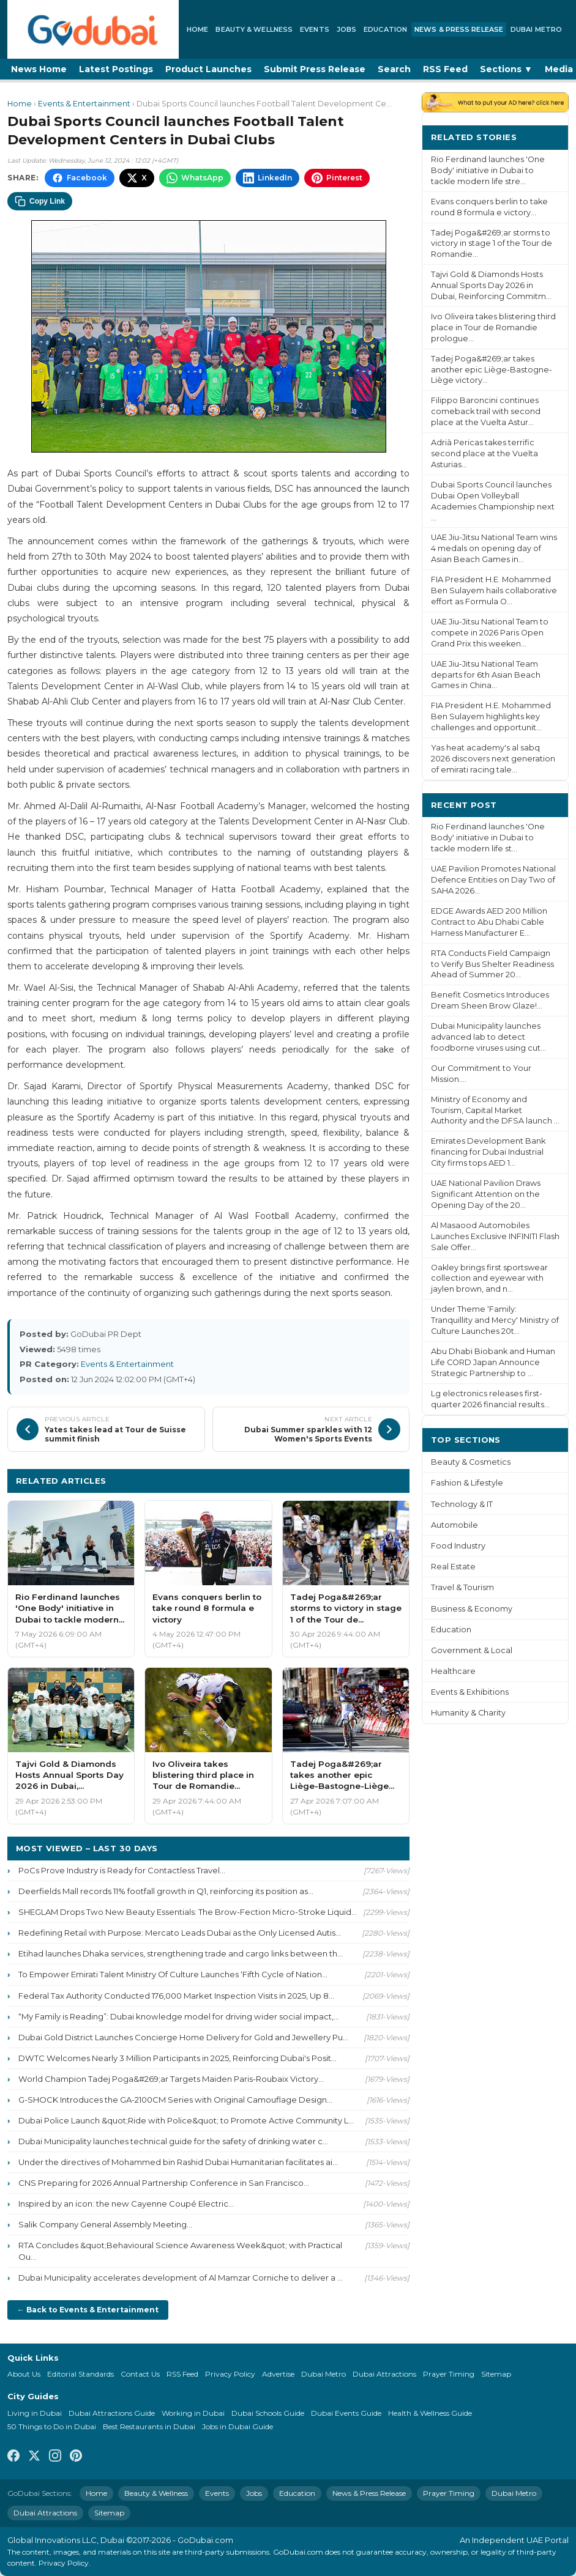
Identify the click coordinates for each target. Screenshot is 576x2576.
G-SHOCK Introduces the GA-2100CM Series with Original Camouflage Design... (175, 2099)
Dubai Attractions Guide (112, 2413)
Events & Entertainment (84, 103)
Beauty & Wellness (254, 29)
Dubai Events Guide (346, 2413)
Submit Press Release (314, 69)
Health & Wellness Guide (430, 2413)
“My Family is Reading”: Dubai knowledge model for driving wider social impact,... (178, 2016)
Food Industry (458, 1545)
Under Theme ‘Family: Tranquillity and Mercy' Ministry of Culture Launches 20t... (495, 1320)
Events (314, 29)
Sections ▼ (506, 69)
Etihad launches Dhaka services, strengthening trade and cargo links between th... (180, 1953)
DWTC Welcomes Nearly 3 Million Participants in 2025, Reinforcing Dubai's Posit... (177, 2058)
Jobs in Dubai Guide (237, 2426)
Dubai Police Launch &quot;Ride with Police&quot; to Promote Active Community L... (186, 2120)
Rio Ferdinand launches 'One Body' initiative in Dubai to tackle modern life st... (488, 837)
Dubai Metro (536, 29)
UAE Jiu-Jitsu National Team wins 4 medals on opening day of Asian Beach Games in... (494, 548)
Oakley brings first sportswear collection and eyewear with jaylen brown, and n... (489, 1278)
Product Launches (208, 69)
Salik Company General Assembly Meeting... (105, 2224)
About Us (23, 2373)
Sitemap (496, 2373)
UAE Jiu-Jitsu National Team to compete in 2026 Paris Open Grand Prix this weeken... (489, 632)
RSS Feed (445, 69)
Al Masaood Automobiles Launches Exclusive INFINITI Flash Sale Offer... (495, 1236)
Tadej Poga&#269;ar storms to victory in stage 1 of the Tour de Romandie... (491, 243)
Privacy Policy (230, 2373)
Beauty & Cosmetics (471, 1462)
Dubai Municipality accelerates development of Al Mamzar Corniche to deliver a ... (180, 2277)
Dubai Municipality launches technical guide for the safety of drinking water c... (173, 2141)
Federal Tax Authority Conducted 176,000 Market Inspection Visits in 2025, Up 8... (176, 1995)
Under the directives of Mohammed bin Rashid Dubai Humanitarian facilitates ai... (178, 2162)
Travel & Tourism (462, 1587)
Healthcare (453, 1671)
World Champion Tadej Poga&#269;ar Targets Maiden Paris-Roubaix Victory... (171, 2079)
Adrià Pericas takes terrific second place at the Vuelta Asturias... (484, 453)
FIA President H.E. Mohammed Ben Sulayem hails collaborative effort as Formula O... (494, 590)
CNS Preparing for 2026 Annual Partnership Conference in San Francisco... (163, 2183)
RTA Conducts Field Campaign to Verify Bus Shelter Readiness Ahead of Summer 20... (492, 964)
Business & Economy (471, 1608)
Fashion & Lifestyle (467, 1482)
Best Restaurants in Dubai (149, 2426)
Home (197, 29)
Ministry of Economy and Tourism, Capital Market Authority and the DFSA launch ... (495, 1110)
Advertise (278, 2373)
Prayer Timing (448, 2373)
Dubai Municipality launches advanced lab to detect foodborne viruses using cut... (488, 1037)
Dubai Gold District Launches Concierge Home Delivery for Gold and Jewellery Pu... (183, 2037)
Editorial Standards (80, 2373)
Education (385, 29)
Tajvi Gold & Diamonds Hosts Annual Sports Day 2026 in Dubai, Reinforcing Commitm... (491, 285)
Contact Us (140, 2373)
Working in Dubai (193, 2413)
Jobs (346, 29)
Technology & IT (462, 1504)
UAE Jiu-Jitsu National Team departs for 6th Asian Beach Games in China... (485, 674)
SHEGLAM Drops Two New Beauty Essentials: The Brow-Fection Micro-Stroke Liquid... (187, 1912)
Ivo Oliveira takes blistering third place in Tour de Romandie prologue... (493, 327)
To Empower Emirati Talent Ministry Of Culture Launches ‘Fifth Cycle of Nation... (172, 1974)
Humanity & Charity (468, 1712)
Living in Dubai (34, 2413)
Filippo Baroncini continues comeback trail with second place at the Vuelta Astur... (485, 411)
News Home (39, 69)
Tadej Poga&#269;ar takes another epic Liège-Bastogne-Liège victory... (491, 369)
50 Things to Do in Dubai (51, 2426)
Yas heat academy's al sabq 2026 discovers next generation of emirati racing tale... (493, 758)
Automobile (454, 1525)
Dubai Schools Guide (267, 2413)
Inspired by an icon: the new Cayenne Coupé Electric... (126, 2203)
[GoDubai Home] (93, 29)
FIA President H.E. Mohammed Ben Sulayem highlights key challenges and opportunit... (491, 716)
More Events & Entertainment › (332, 1480)
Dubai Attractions (384, 2373)
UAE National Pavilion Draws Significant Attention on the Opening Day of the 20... (485, 1194)
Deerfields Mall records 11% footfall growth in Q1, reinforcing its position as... (165, 1891)
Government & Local (471, 1650)
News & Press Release (458, 29)
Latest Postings (116, 69)
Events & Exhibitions (470, 1692)
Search (394, 69)
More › (544, 136)
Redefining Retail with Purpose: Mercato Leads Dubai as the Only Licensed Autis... (179, 1933)
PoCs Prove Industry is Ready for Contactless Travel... (121, 1870)
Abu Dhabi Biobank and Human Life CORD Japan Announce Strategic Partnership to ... (493, 1362)
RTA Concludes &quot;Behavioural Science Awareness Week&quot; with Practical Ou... (180, 2251)
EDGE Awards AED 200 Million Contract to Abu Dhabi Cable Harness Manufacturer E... (489, 922)
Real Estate (453, 1566)
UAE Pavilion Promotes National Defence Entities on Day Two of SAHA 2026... (493, 879)
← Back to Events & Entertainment (88, 2309)
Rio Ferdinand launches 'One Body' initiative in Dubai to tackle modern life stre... (488, 170)
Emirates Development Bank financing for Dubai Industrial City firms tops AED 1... (488, 1152)
